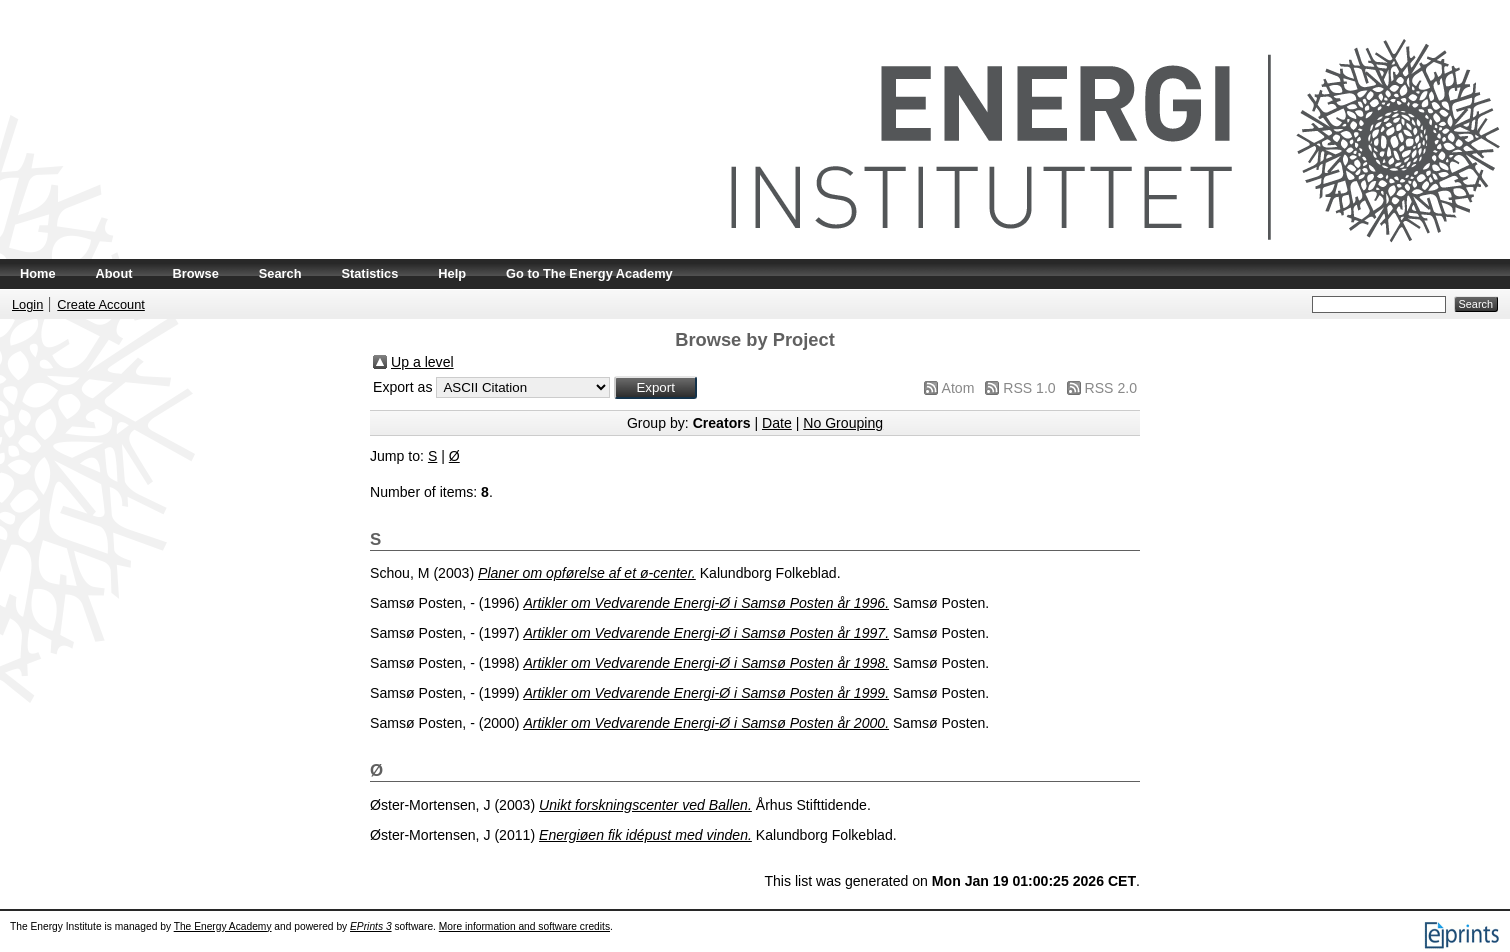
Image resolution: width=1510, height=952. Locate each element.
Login (27, 304)
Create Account (101, 304)
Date (777, 423)
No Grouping (843, 423)
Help (452, 273)
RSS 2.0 (1111, 388)
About (114, 273)
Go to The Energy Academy (589, 273)
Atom (958, 388)
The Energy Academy (223, 926)
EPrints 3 (371, 926)
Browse (196, 273)
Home (38, 273)
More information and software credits (524, 926)
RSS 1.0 (1029, 388)
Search (280, 273)
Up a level (422, 362)
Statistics (369, 273)
